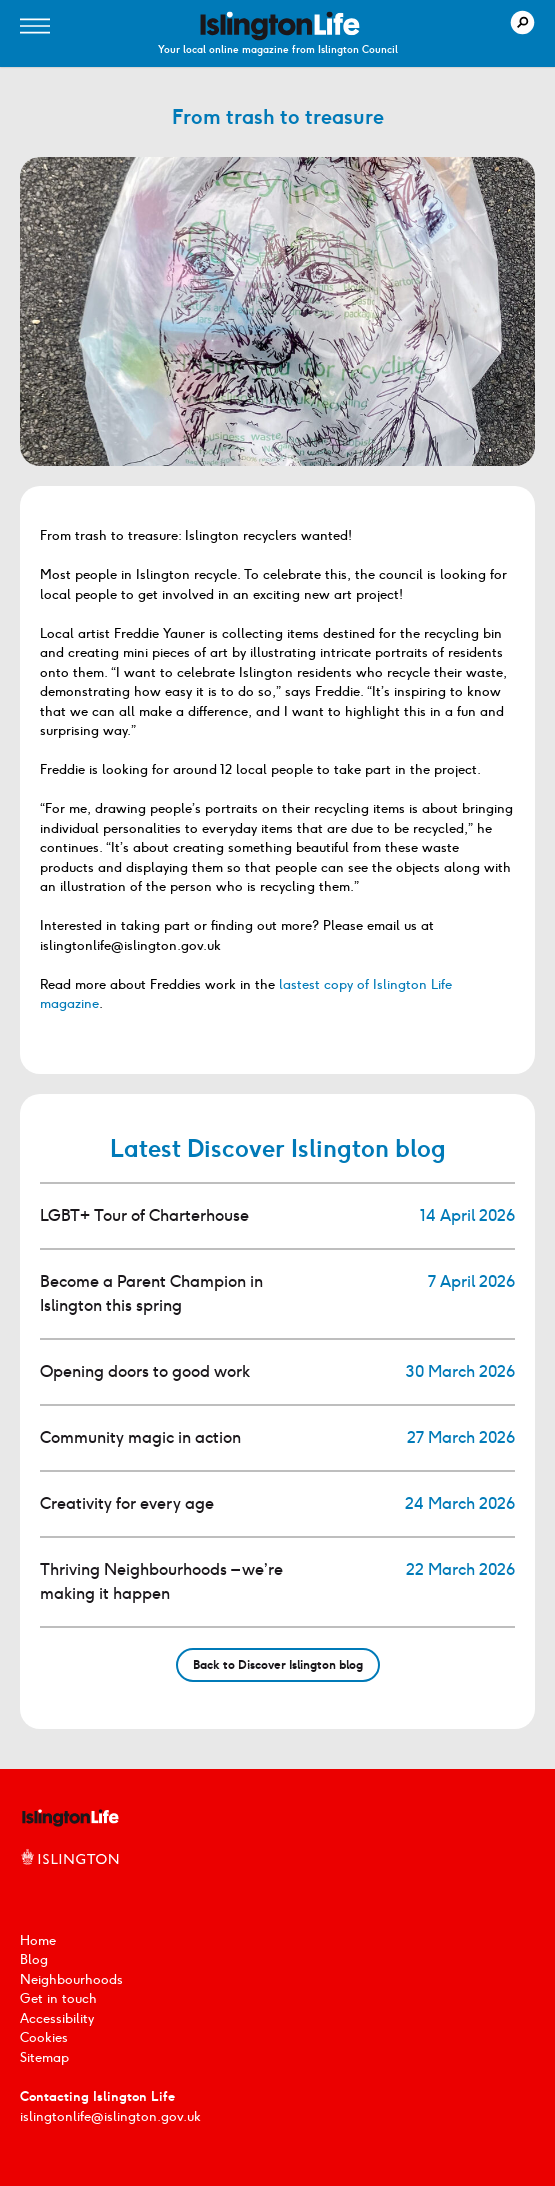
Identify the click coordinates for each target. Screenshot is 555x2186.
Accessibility (57, 2018)
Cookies (44, 2037)
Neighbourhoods (71, 1979)
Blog (34, 1959)
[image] (280, 26)
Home (38, 1940)
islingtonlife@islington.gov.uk (110, 2116)
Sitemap (44, 2057)
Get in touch (58, 1998)
